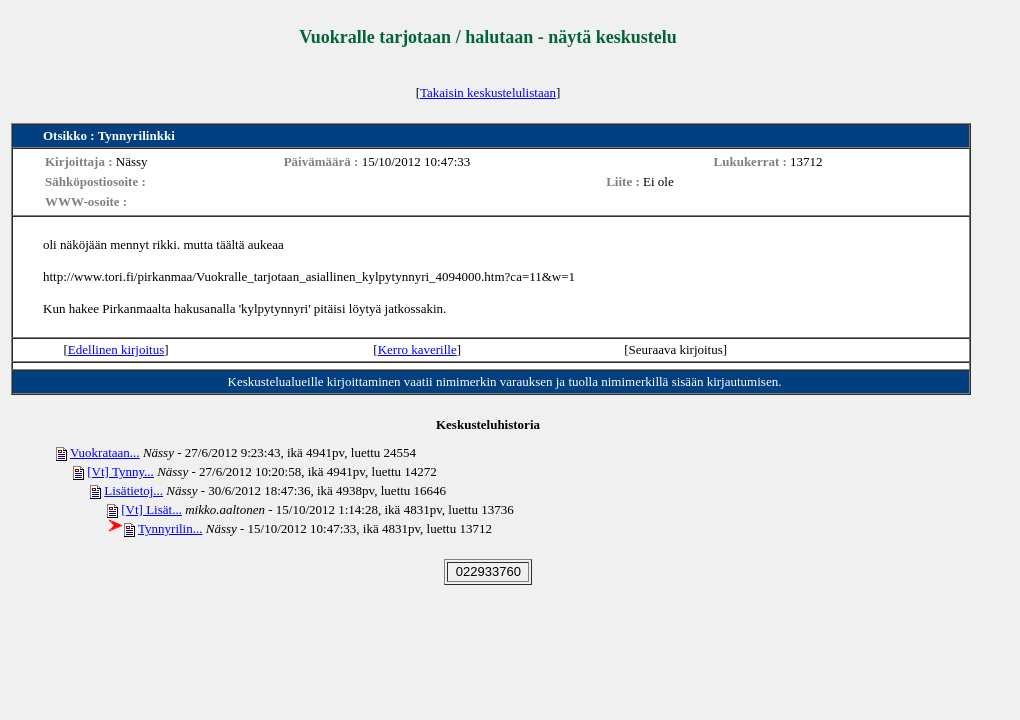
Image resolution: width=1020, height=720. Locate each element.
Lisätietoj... (133, 490)
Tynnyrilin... (170, 528)
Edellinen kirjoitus (116, 349)
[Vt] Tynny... (120, 471)
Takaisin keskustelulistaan (488, 92)
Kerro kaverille (417, 349)
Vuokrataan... (105, 452)
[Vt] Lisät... (151, 509)
